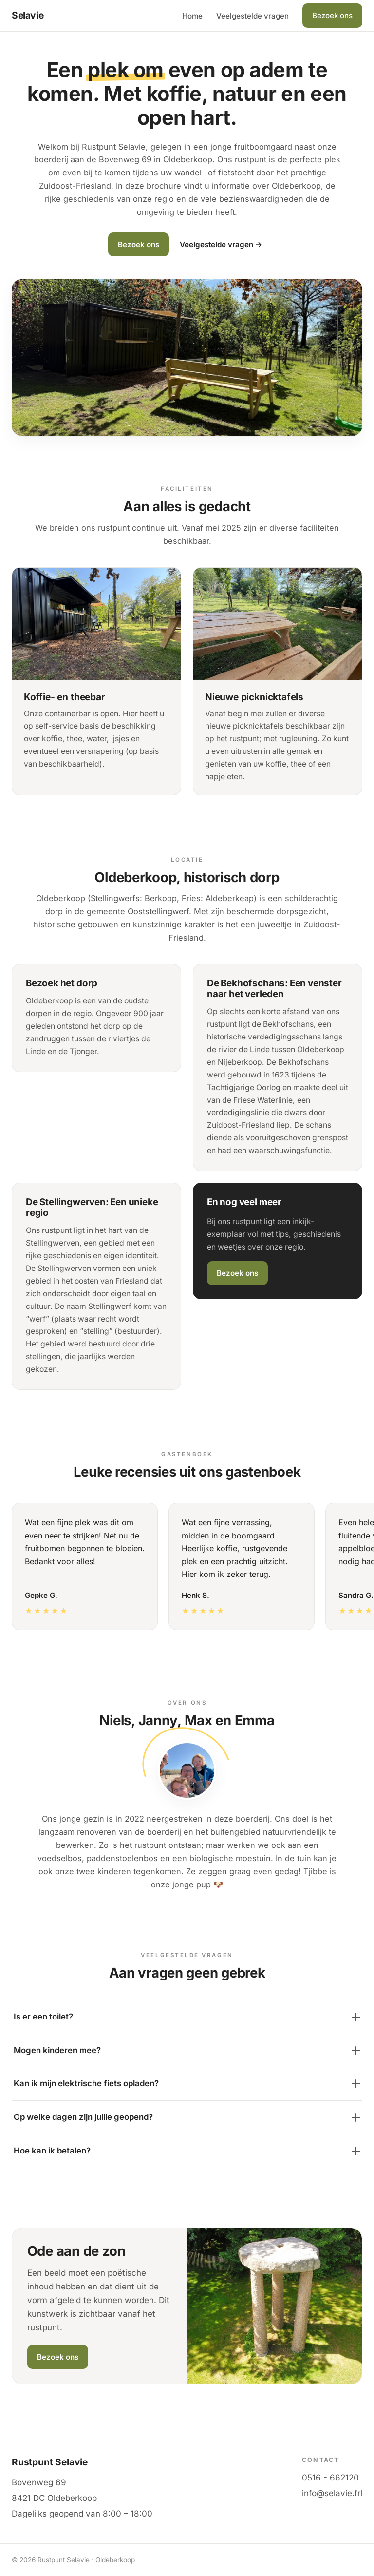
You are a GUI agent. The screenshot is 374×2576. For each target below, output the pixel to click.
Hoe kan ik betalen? (187, 2150)
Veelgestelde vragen (252, 15)
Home (192, 15)
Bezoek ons (332, 15)
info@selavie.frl (332, 2493)
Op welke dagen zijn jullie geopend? (187, 2117)
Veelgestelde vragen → (221, 244)
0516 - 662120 (330, 2477)
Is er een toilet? (187, 2016)
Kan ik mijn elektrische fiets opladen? (187, 2083)
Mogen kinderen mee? (187, 2050)
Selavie (27, 15)
